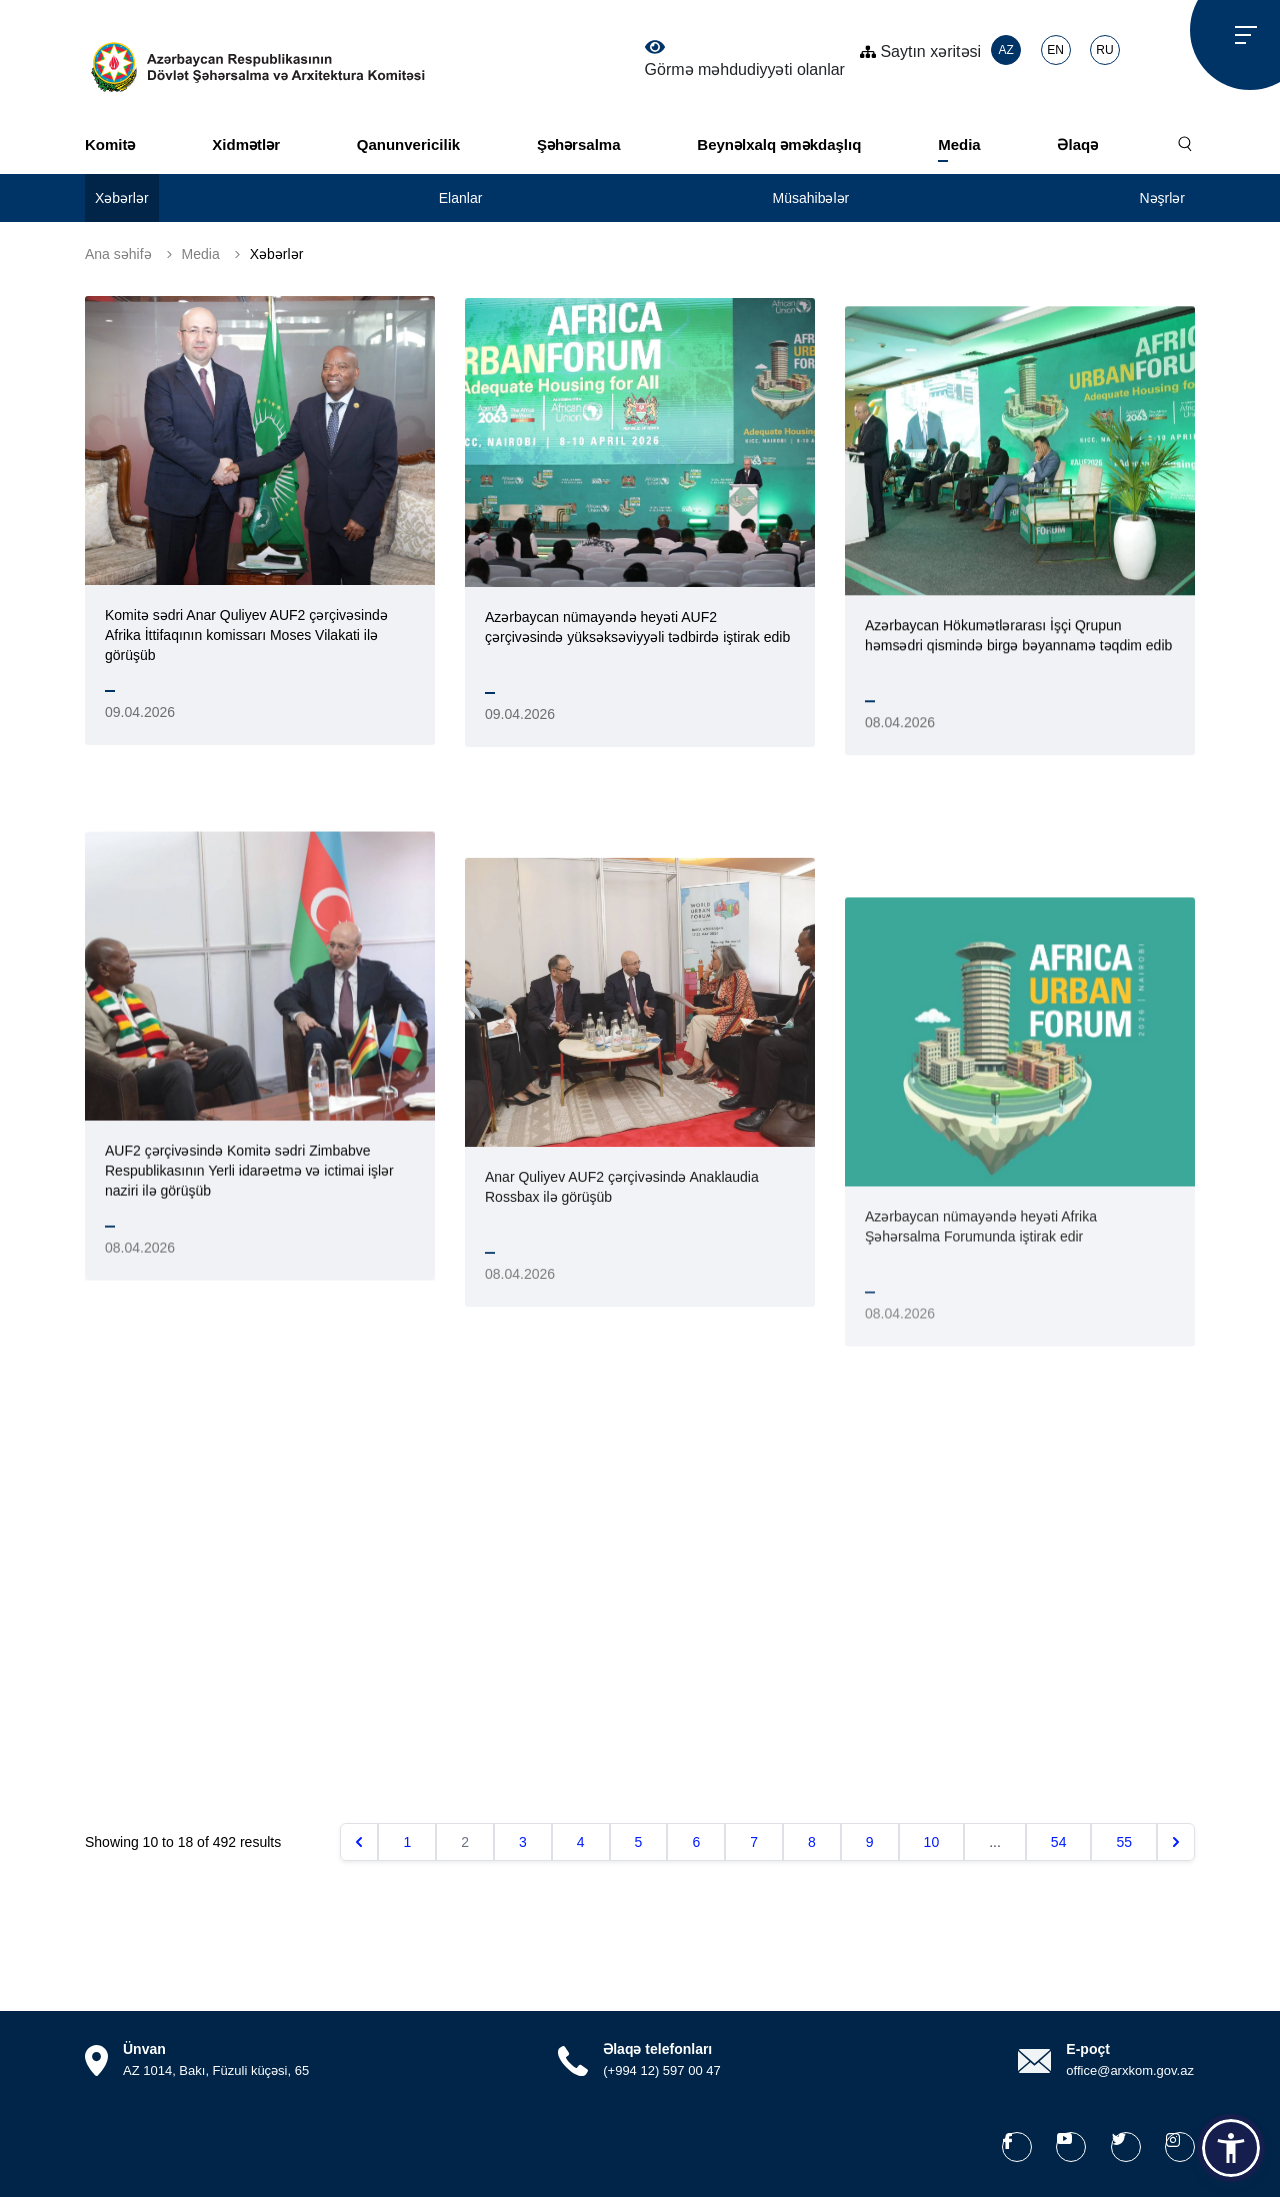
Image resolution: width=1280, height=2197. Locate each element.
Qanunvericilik (408, 144)
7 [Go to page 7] (754, 1842)
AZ (1005, 50)
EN (1055, 50)
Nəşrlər (1162, 198)
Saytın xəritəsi (920, 51)
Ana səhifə (118, 254)
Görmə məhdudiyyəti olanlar (745, 59)
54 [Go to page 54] (1059, 1842)
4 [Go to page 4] (581, 1842)
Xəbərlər (122, 198)
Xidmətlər (246, 144)
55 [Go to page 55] (1124, 1842)
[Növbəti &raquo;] (1176, 1842)
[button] (1231, 2148)
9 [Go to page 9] (870, 1842)
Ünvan (144, 2049)
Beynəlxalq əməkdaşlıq (779, 144)
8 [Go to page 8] (812, 1842)
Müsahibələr (811, 198)
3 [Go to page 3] (523, 1842)
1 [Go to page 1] (407, 1842)
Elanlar (461, 198)
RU (1104, 50)
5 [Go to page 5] (639, 1842)
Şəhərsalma (579, 144)
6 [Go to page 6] (696, 1842)
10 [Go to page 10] (932, 1842)
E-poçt (1088, 2049)
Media (959, 144)
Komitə (110, 144)
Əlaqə (1077, 144)
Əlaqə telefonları (657, 2049)
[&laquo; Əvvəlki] (359, 1842)
